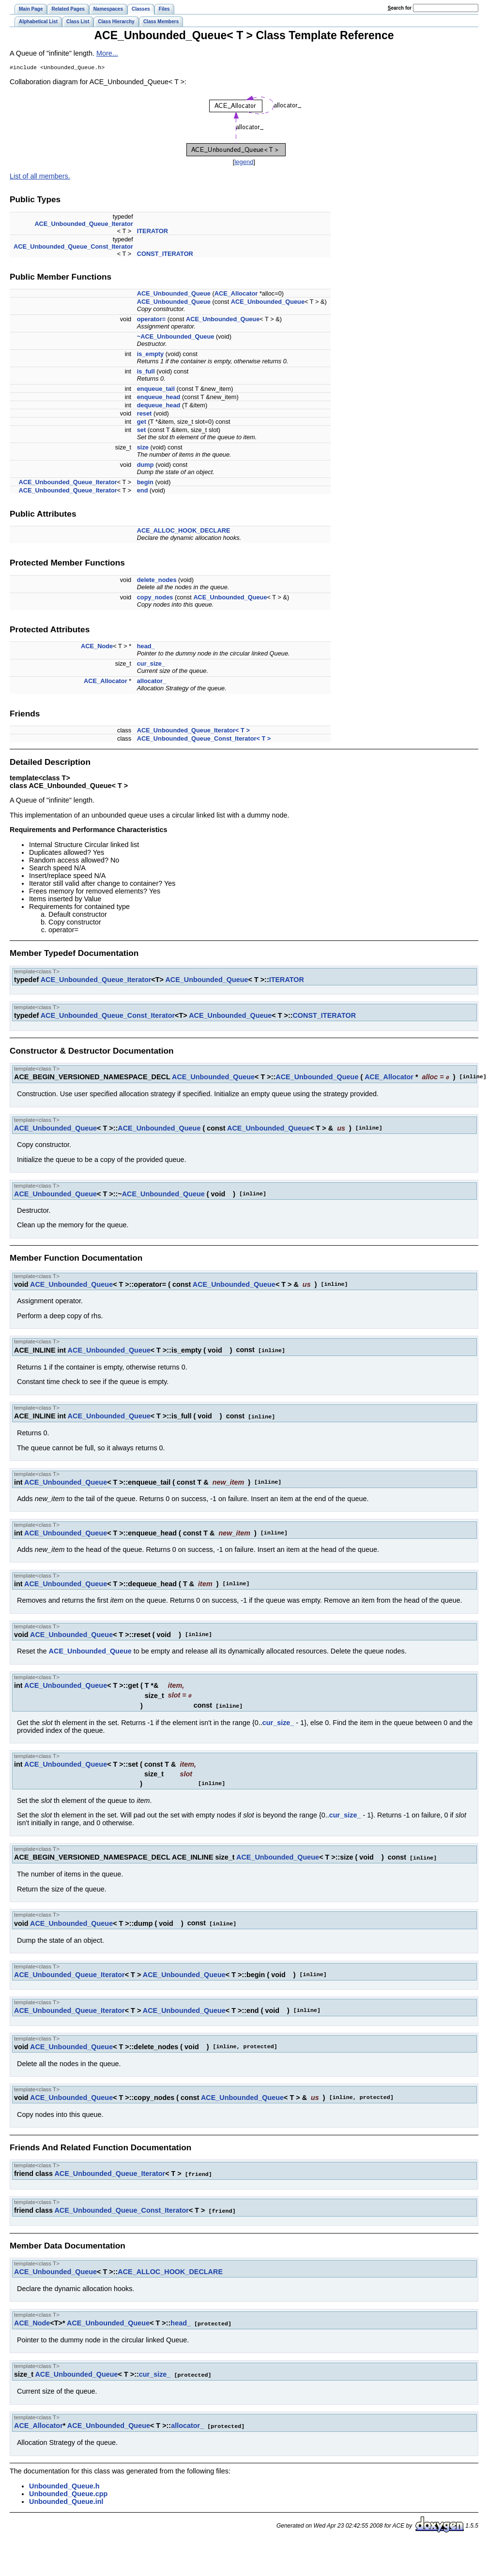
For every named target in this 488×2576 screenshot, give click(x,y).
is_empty (150, 354)
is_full (146, 372)
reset (144, 414)
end (142, 491)
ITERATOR (152, 232)
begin (145, 483)
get (141, 422)
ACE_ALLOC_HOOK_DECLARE (183, 531)
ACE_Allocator (236, 294)
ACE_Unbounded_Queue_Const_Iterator (73, 247)
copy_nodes (155, 598)
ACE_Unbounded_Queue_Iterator (83, 224)
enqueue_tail (156, 389)
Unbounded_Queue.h (64, 2481)
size (143, 448)
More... (107, 53)
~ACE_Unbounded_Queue (175, 337)
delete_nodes (157, 580)
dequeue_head (159, 406)
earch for (399, 8)
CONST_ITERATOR (165, 254)
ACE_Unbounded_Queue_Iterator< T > (193, 731)
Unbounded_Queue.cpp (68, 2489)
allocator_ (151, 681)
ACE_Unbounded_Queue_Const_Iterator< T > (204, 739)
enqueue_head (159, 398)
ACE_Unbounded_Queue (174, 294)
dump (145, 465)
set (141, 430)
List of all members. (40, 177)
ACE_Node (97, 647)
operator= (151, 320)
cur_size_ (151, 664)
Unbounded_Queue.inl (66, 2497)
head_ (146, 647)
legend (243, 162)
